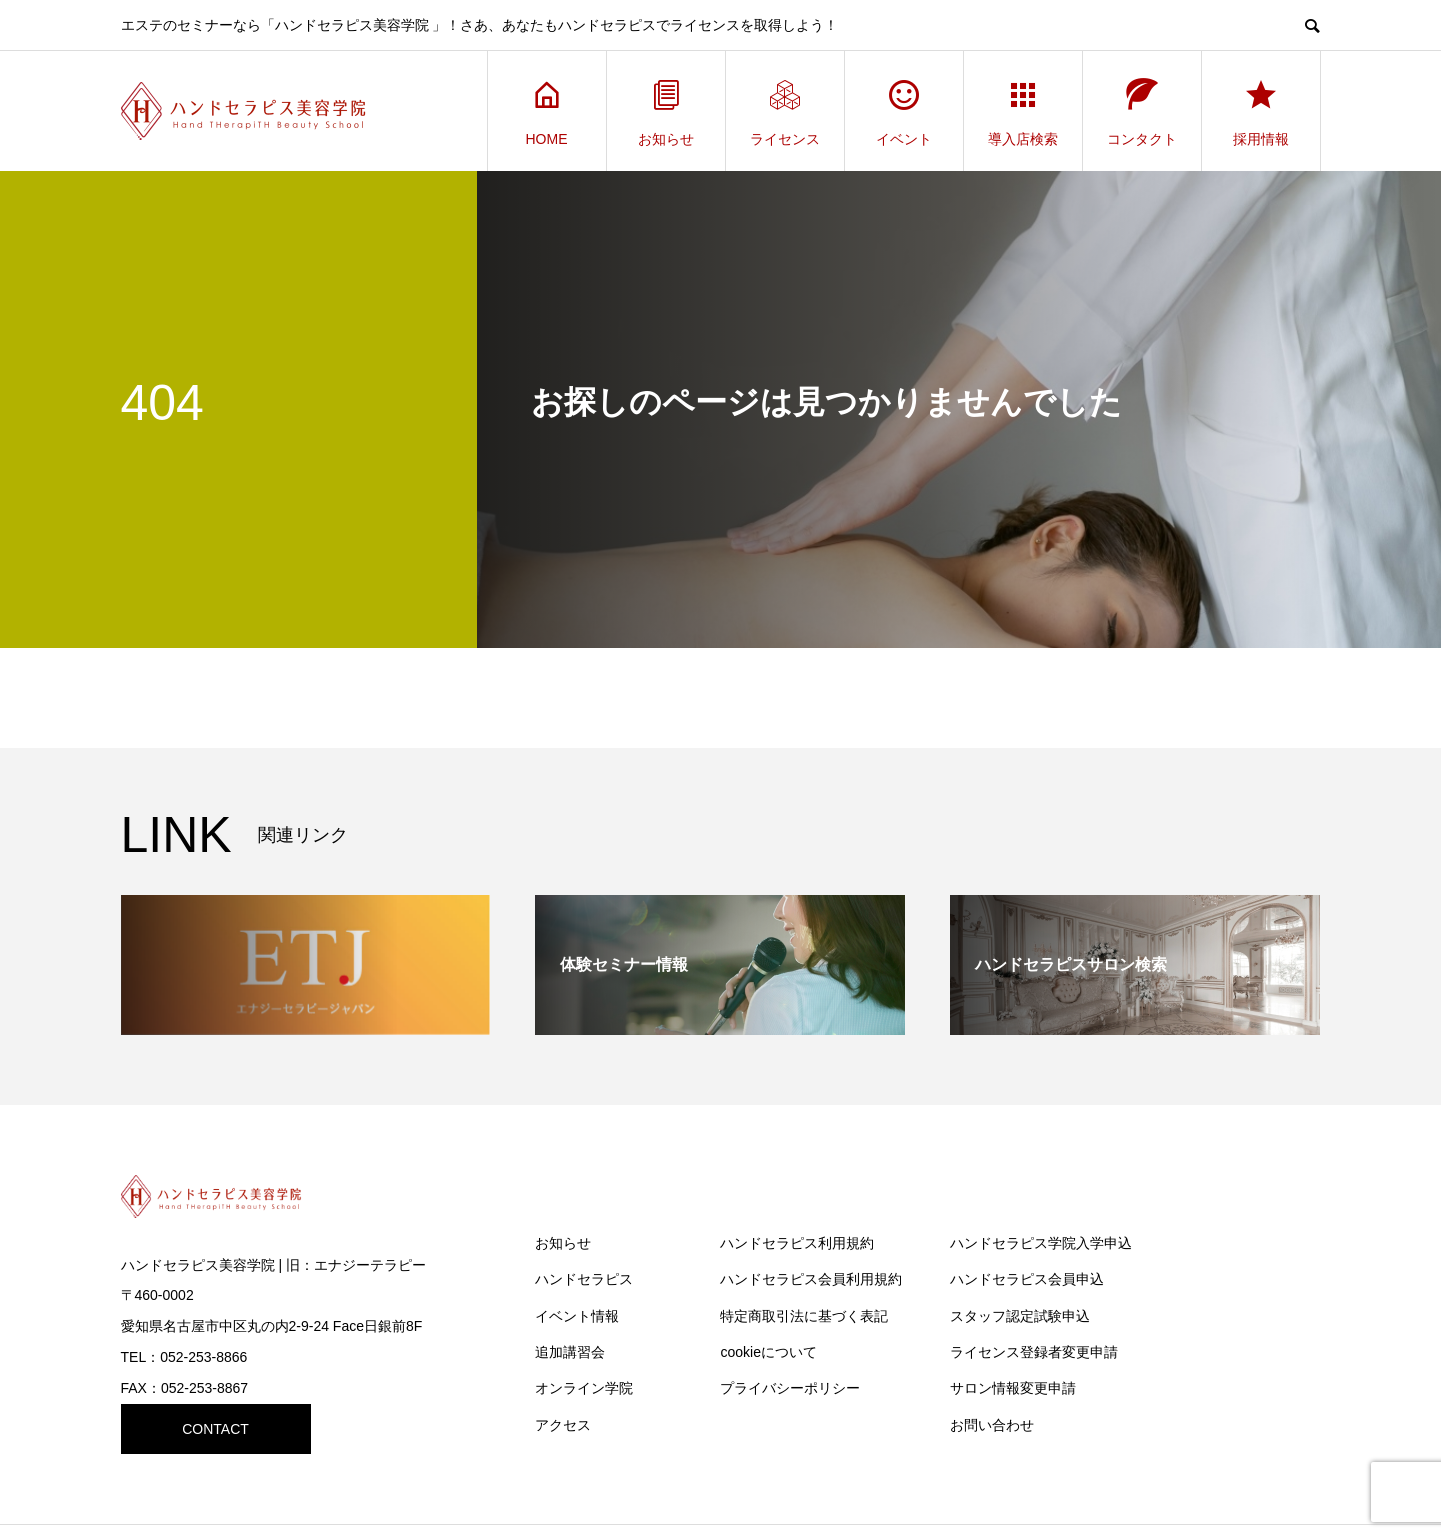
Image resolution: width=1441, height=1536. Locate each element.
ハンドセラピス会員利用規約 (811, 1279)
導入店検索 (1023, 111)
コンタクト (1142, 111)
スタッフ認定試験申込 (1020, 1316)
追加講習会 (570, 1352)
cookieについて (768, 1352)
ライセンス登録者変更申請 (1034, 1352)
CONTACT (215, 1429)
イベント (904, 111)
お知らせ (666, 111)
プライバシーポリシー (790, 1388)
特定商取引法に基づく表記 (804, 1316)
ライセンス (785, 111)
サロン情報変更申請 (1013, 1388)
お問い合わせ (992, 1425)
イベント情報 (577, 1316)
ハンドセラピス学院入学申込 (1041, 1243)
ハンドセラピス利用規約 (797, 1243)
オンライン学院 (584, 1388)
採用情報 (1261, 111)
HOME (547, 111)
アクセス (563, 1425)
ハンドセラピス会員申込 (1027, 1279)
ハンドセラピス (584, 1279)
